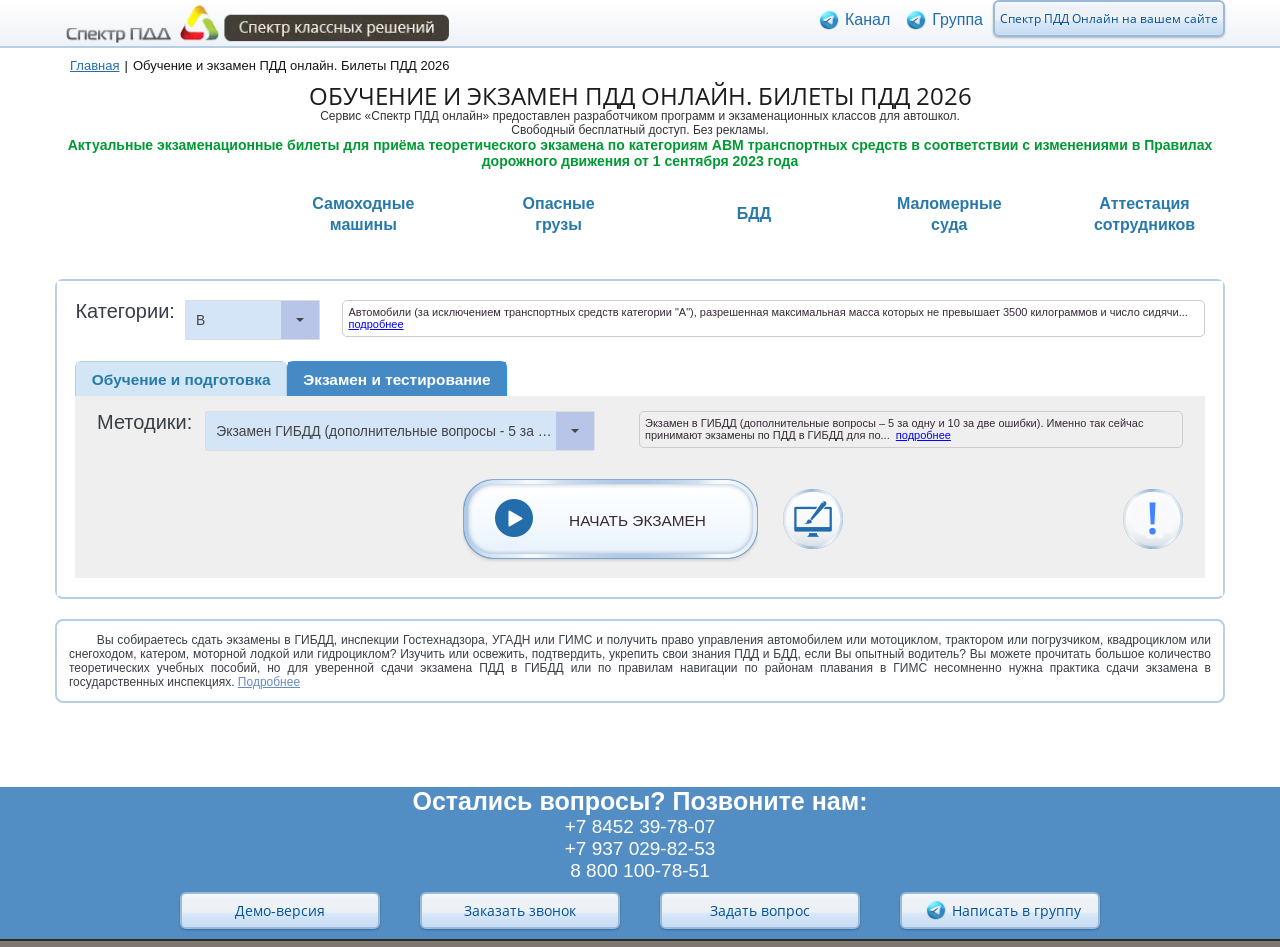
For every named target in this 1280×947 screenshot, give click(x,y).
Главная (94, 65)
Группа (957, 24)
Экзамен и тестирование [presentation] (396, 379)
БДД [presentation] (754, 213)
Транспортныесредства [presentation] (167, 214)
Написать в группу (1003, 910)
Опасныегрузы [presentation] (559, 214)
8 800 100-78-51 (639, 870)
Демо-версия (280, 910)
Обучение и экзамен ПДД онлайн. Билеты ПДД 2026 (291, 65)
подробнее (375, 324)
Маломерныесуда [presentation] (949, 214)
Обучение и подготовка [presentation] (181, 379)
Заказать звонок (520, 910)
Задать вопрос (760, 910)
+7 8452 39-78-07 (640, 826)
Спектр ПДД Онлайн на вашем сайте (1109, 23)
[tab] (149, 216)
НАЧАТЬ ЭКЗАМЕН (637, 520)
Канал (867, 24)
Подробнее (269, 682)
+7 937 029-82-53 (640, 848)
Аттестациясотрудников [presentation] (1144, 214)
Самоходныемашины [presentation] (363, 214)
